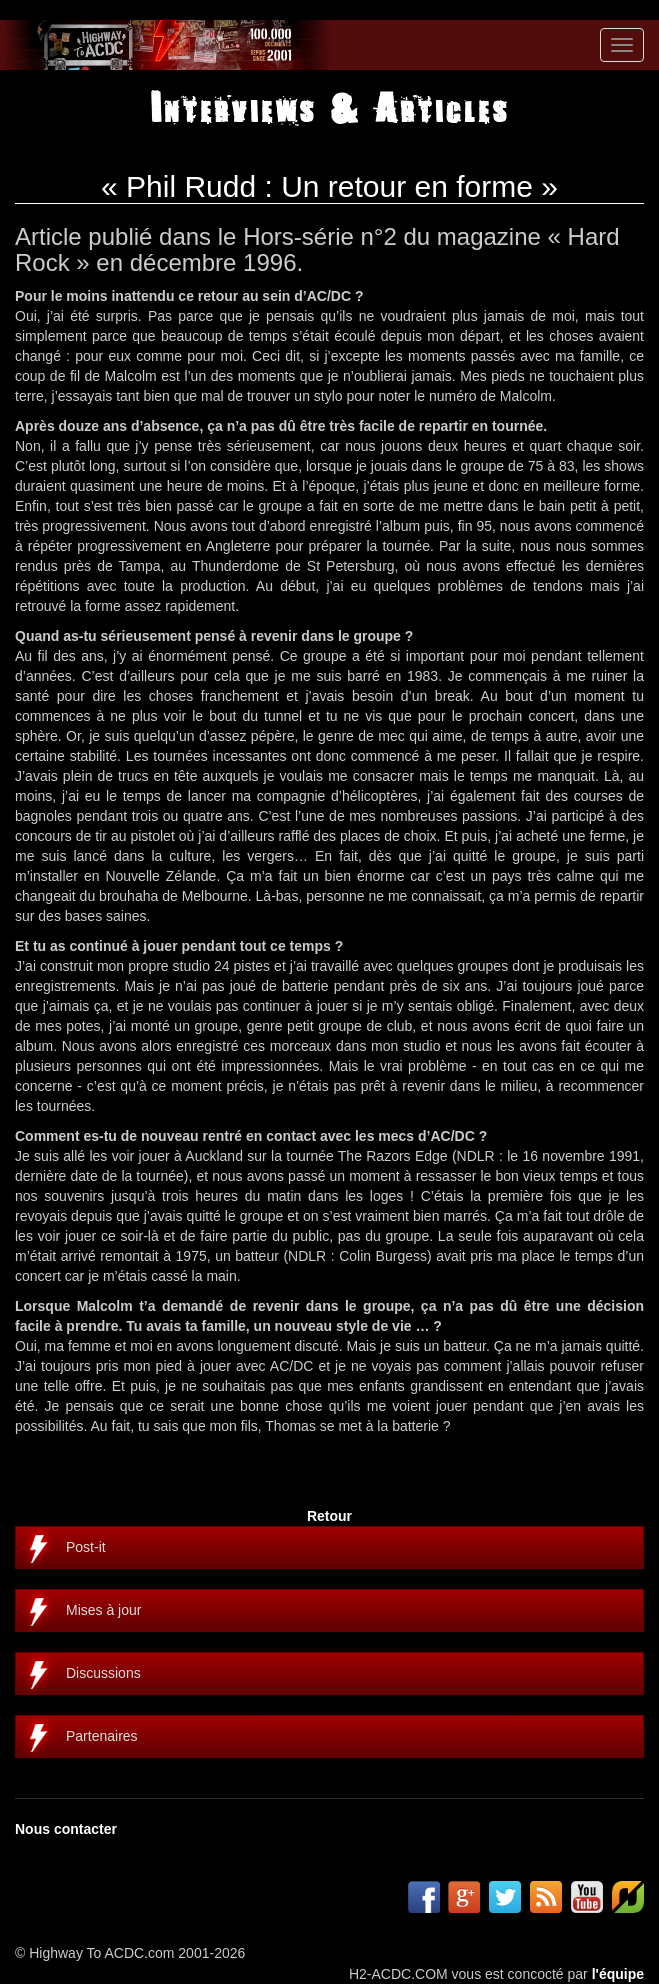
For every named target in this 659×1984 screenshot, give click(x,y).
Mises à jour (103, 1610)
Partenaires (102, 1736)
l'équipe (618, 1974)
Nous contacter (66, 1829)
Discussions (103, 1673)
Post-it (86, 1547)
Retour (329, 1516)
